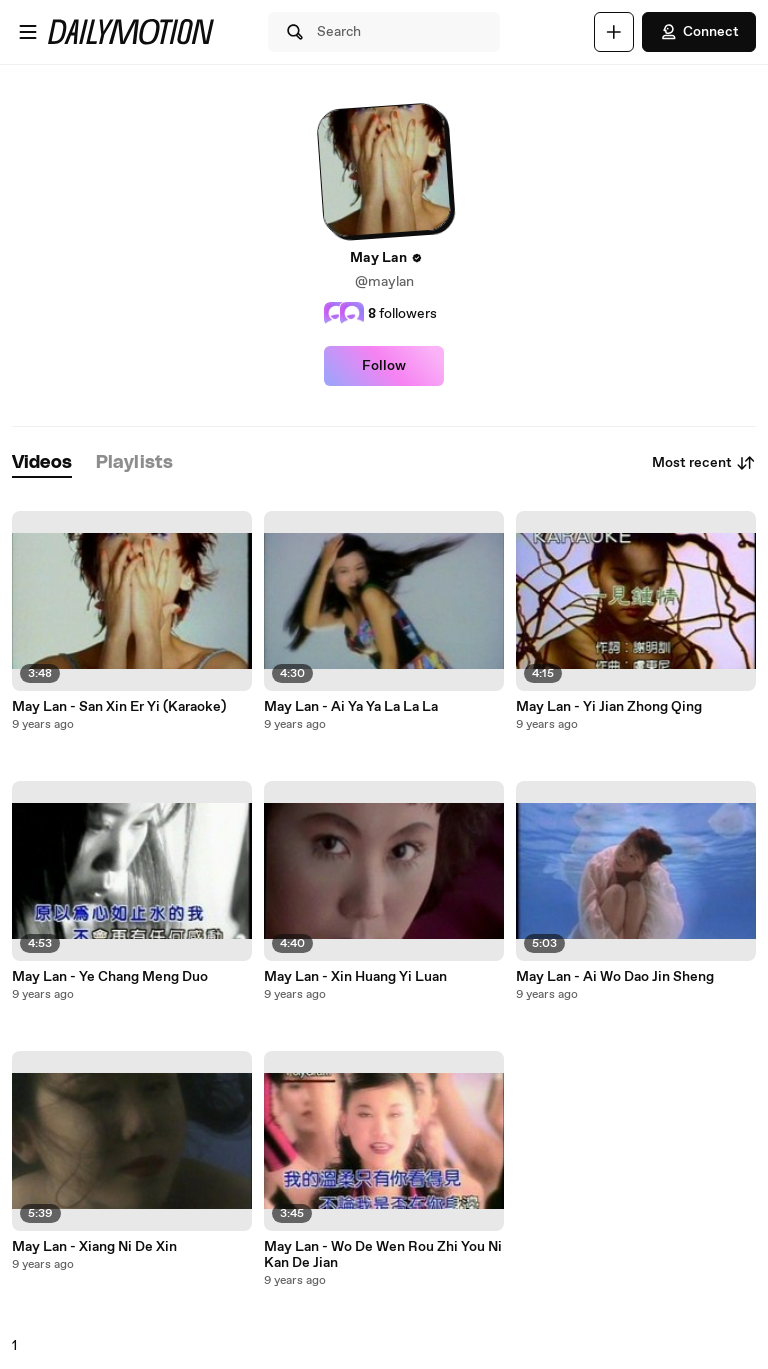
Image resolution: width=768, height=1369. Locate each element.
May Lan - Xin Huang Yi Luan (355, 977)
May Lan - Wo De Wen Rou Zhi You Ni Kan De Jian (383, 1255)
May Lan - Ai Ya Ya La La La (351, 707)
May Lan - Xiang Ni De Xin (94, 1247)
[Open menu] (28, 32)
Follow (384, 366)
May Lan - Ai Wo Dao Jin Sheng (615, 977)
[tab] (42, 463)
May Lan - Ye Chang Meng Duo (110, 977)
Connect (699, 32)
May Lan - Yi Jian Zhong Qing (609, 707)
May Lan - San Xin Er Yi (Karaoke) (119, 707)
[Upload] (614, 32)
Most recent (704, 463)
